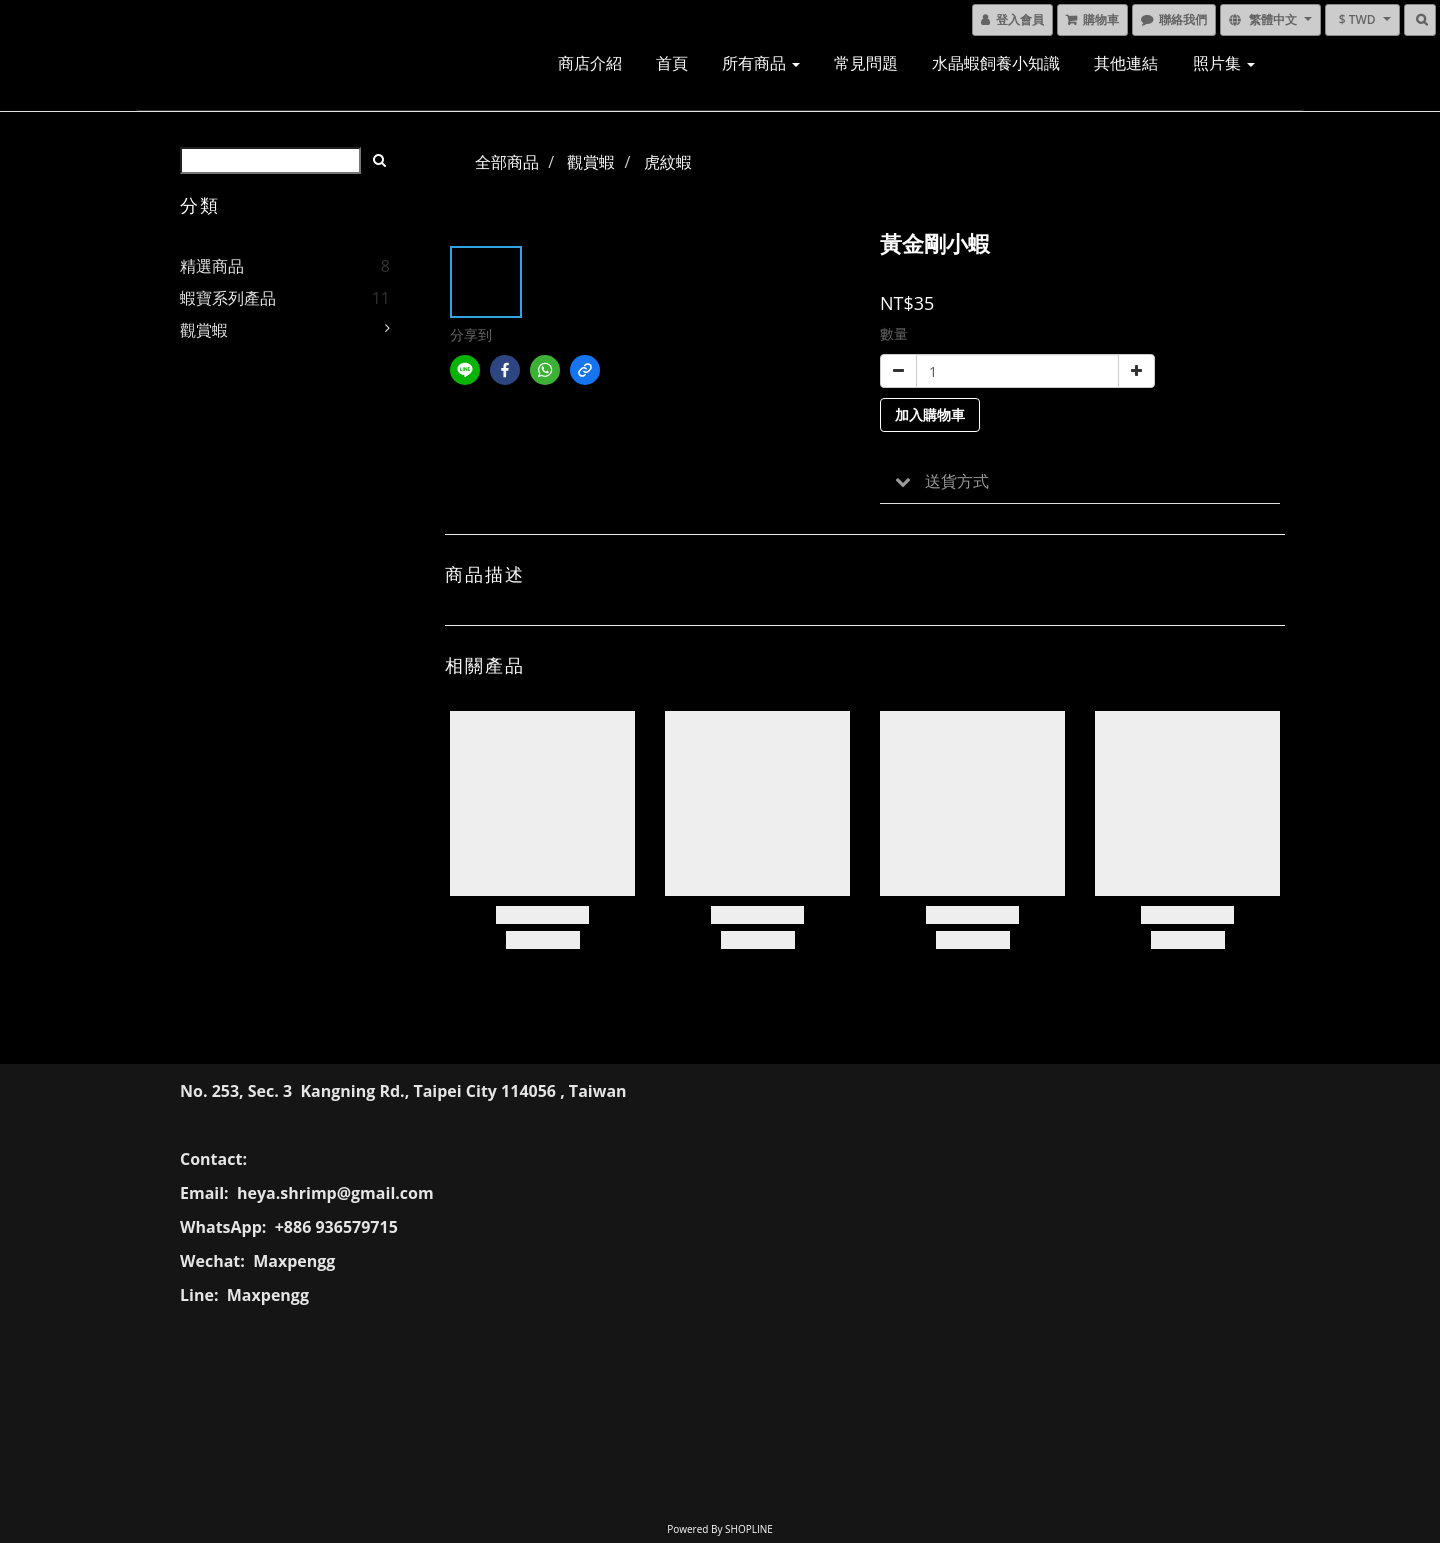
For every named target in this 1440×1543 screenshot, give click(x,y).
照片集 (1224, 63)
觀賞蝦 (204, 330)
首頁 (672, 63)
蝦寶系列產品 (228, 298)
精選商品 (212, 266)
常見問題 (866, 63)
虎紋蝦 (668, 162)
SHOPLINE (749, 1529)
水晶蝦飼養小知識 (996, 63)
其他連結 (1126, 63)
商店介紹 (590, 63)
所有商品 (761, 63)
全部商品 (507, 162)
